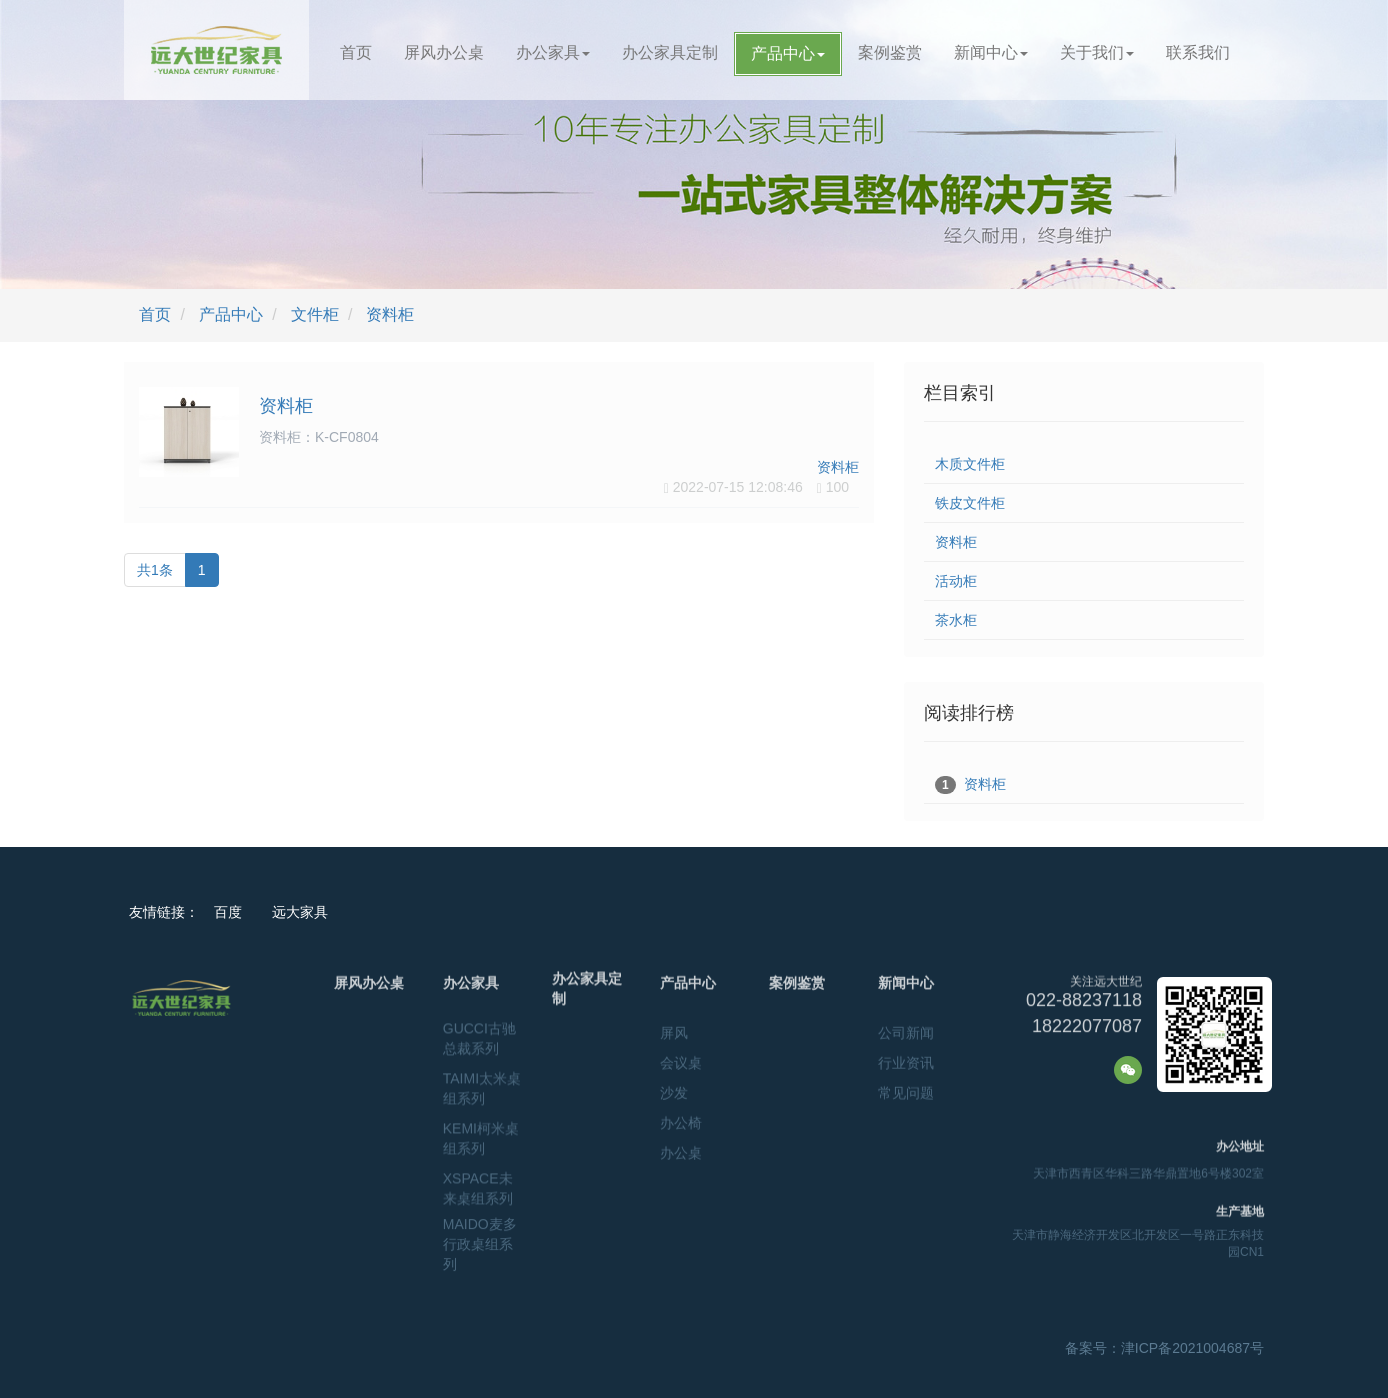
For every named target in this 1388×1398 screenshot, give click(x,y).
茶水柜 (956, 620)
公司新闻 (906, 1028)
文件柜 (315, 314)
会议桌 (681, 1058)
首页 (356, 52)
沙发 (674, 1088)
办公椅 (681, 1118)
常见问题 (906, 1088)
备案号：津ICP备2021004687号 (1164, 1348)
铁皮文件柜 (970, 503)
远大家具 (300, 912)
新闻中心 (991, 52)
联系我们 (1198, 52)
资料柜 (390, 314)
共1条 (155, 570)
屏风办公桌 (444, 52)
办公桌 (681, 1148)
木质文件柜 (970, 464)
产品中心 (788, 53)
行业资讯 (906, 1058)
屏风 (674, 1028)
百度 (228, 912)
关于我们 (1097, 52)
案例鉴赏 (890, 52)
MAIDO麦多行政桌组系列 (480, 1228)
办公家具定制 (670, 52)
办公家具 (553, 52)
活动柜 (956, 581)
